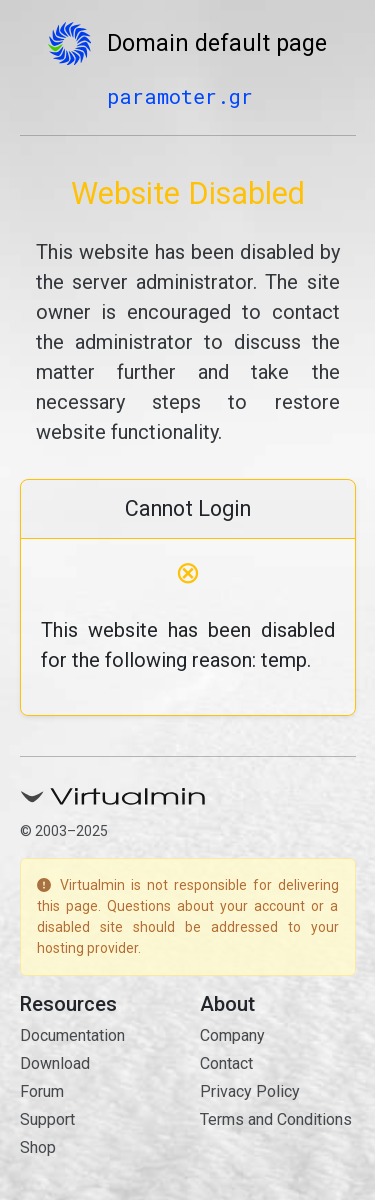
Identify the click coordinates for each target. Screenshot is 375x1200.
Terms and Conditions (276, 1119)
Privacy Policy (250, 1091)
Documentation (72, 1035)
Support (47, 1119)
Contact (226, 1063)
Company (232, 1035)
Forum (42, 1091)
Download (55, 1063)
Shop (38, 1147)
